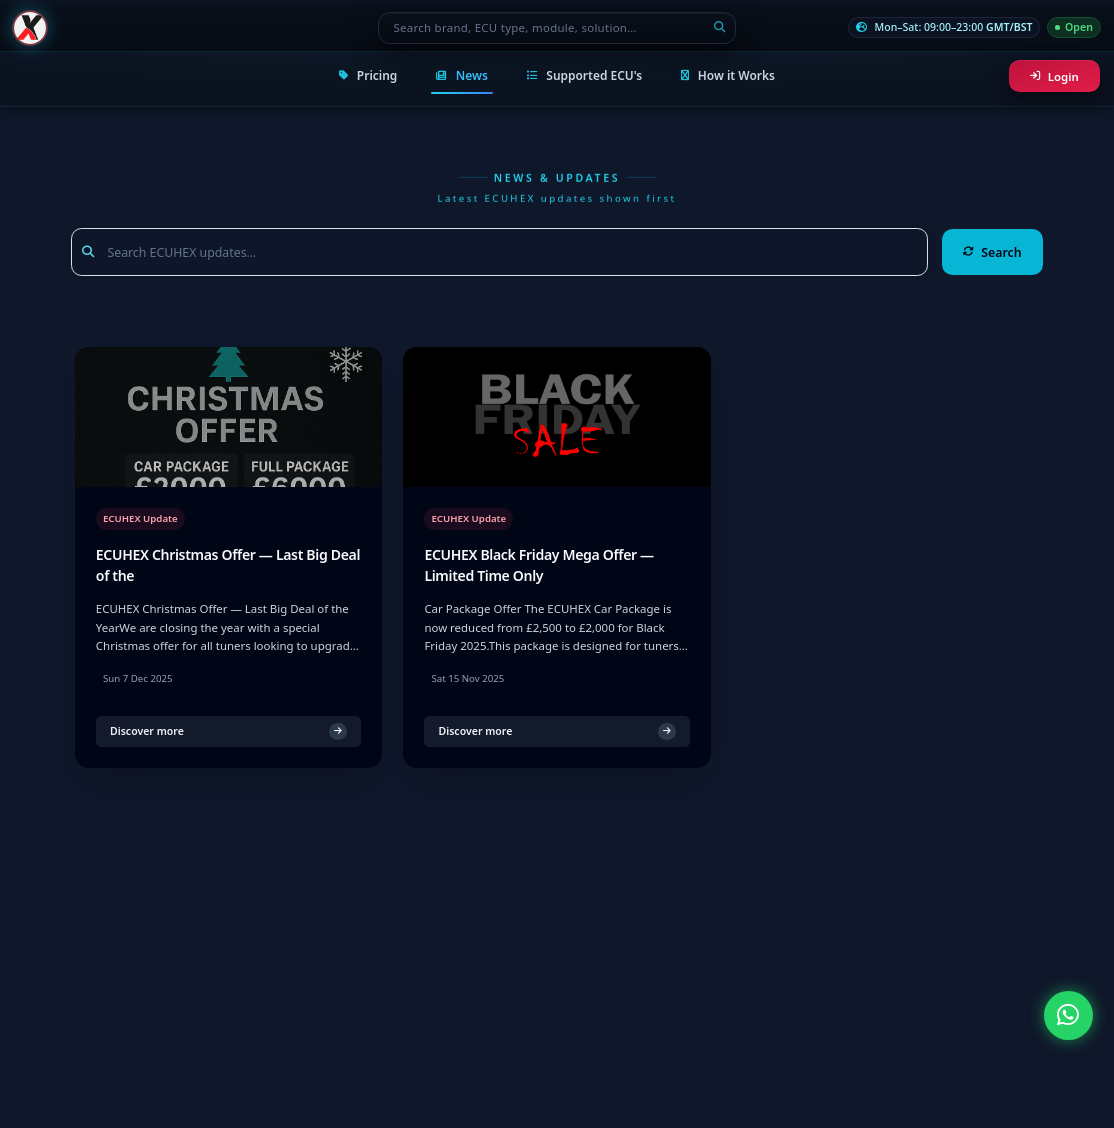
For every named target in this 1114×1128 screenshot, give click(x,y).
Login (1054, 76)
